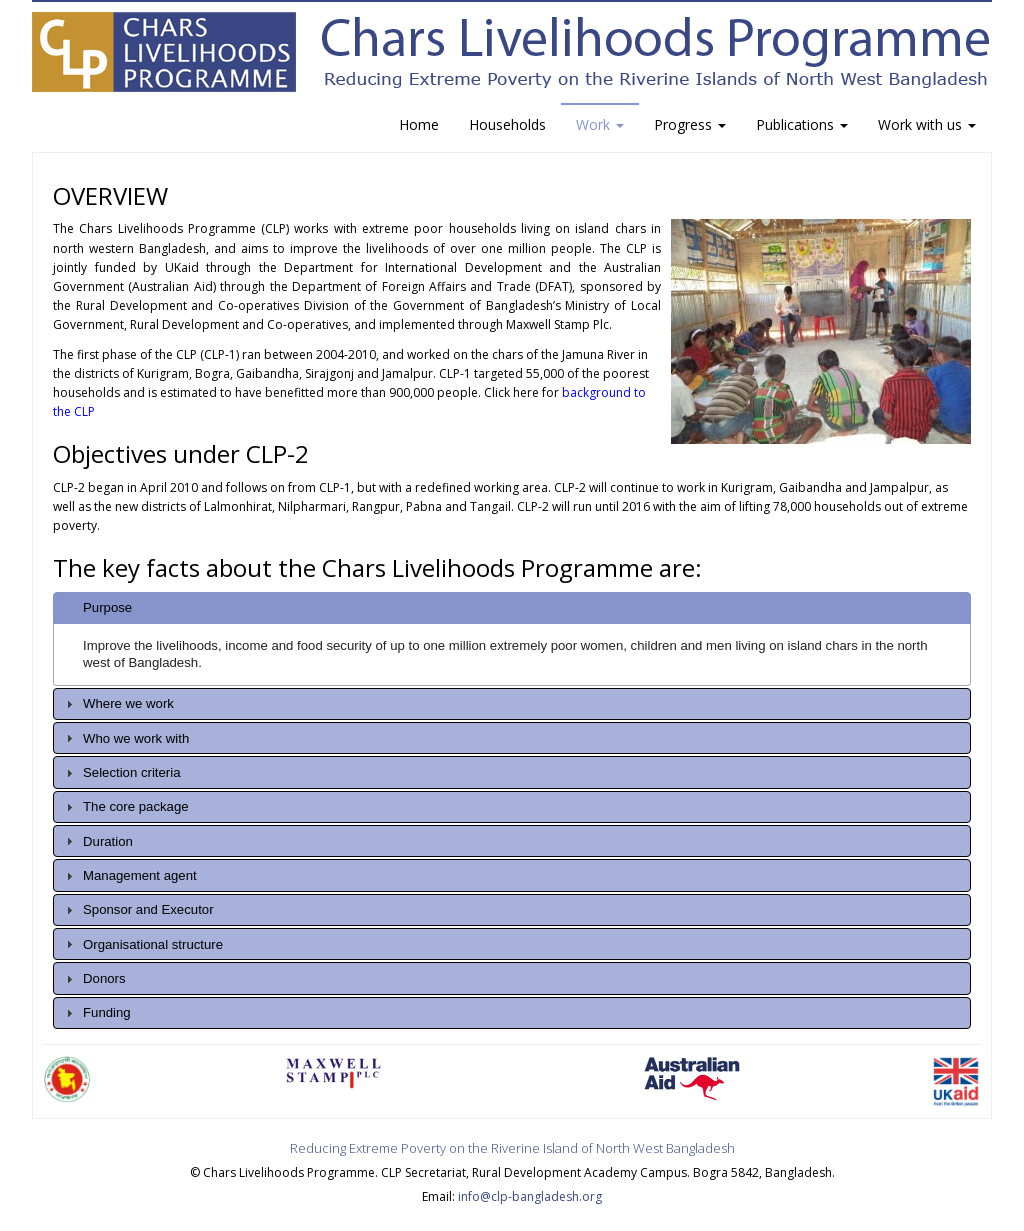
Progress (690, 124)
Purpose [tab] (97, 608)
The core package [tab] (125, 807)
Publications (802, 124)
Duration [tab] (97, 841)
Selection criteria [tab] (121, 773)
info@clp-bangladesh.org (530, 1196)
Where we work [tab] (117, 704)
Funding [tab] (96, 1013)
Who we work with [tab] (125, 738)
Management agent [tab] (129, 876)
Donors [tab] (93, 979)
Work (600, 124)
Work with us (927, 124)
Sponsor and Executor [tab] (137, 910)
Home (419, 124)
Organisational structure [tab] (142, 944)
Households (507, 124)
